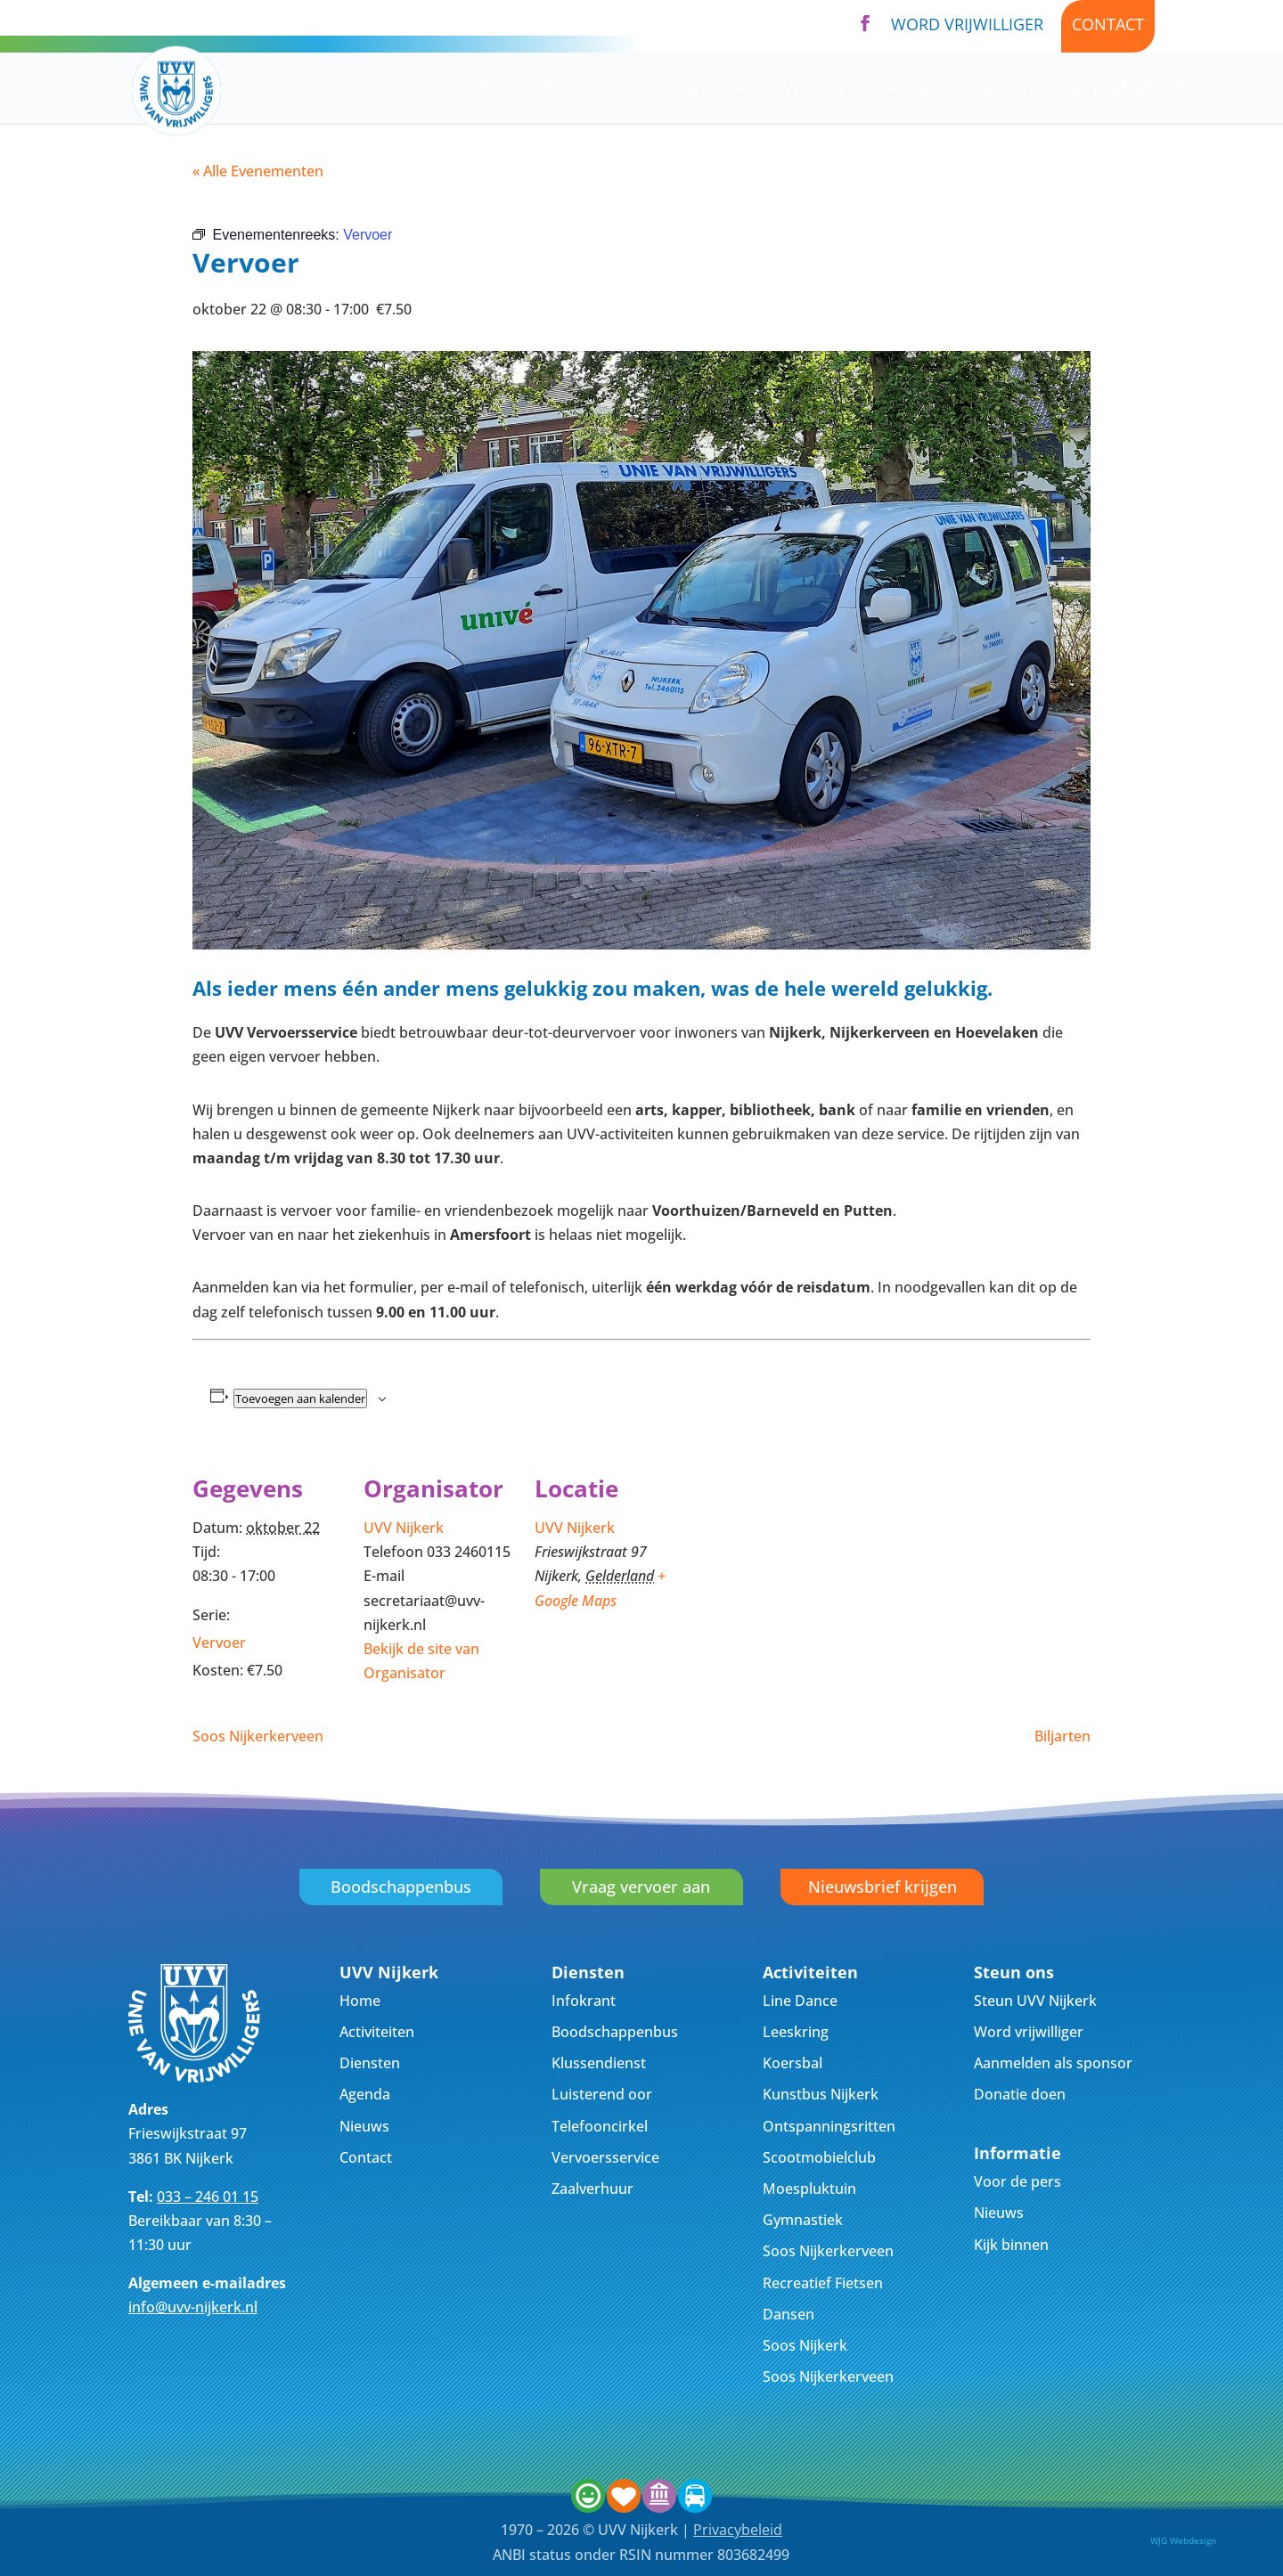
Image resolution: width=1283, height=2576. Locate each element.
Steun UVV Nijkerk (1035, 2000)
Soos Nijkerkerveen (257, 1736)
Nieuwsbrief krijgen (882, 1886)
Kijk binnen (1107, 90)
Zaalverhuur (592, 2188)
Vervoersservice (605, 2157)
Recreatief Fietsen (823, 2283)
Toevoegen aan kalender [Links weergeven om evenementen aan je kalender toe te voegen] (300, 1398)
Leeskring (796, 2032)
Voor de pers (1017, 2181)
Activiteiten (562, 90)
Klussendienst (599, 2063)
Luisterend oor (602, 2094)
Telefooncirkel (600, 2126)
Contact (1108, 24)
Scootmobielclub (819, 2157)
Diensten (691, 90)
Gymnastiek (803, 2220)
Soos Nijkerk (805, 2345)
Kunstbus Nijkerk (820, 2094)
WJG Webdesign (1183, 2540)
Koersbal (792, 2063)
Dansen (788, 2314)
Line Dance (800, 2000)
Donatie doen (1020, 2094)
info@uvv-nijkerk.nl (192, 2307)
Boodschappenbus (401, 1886)
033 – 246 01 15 (207, 2196)
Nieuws (1006, 90)
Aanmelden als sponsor (1053, 2063)
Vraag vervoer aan (641, 1886)
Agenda (920, 90)
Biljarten (1062, 1736)
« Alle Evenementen (257, 171)
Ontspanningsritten (829, 2126)
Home (465, 90)
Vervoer (219, 1642)
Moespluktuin (809, 2188)
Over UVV (809, 90)
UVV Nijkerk (404, 1527)
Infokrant (584, 2000)
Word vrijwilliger (967, 24)
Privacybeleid (737, 2529)
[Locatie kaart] (800, 1571)
